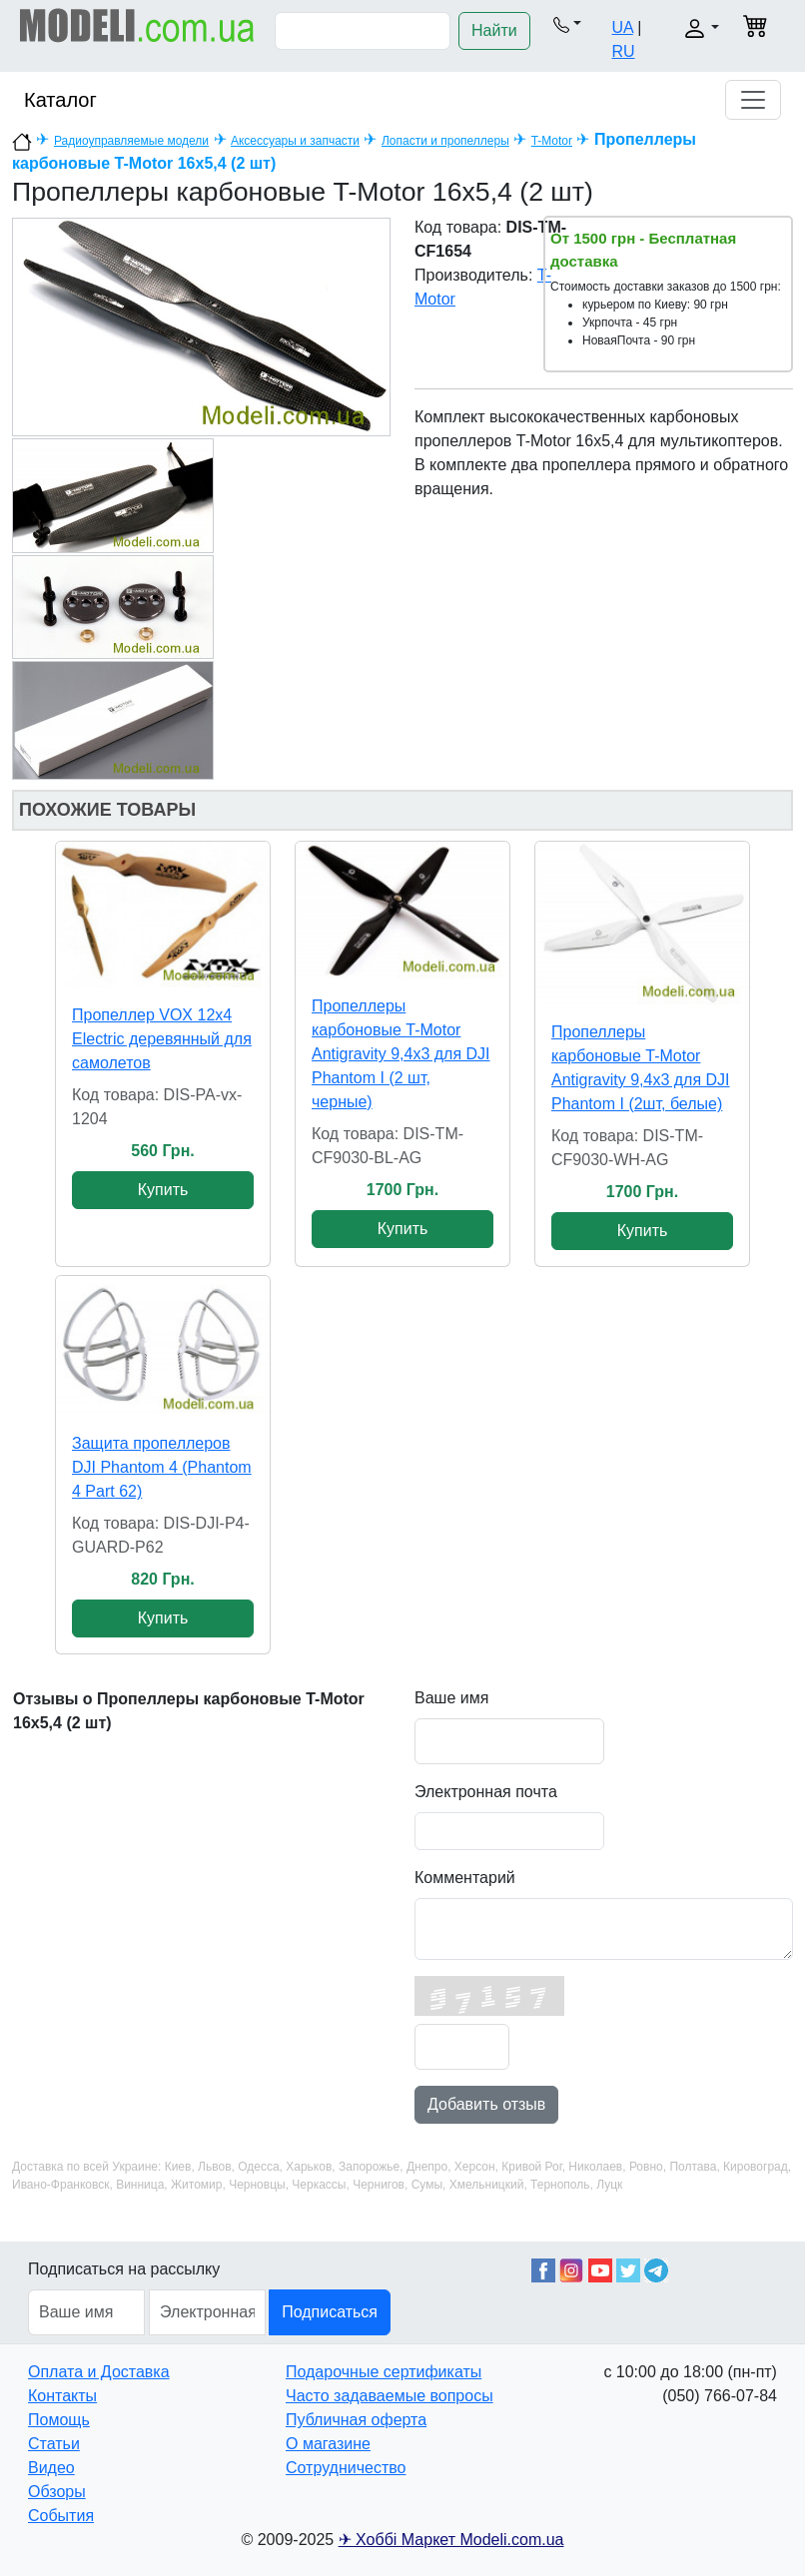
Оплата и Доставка (99, 2371)
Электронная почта (485, 1791)
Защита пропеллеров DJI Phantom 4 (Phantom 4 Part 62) (162, 1467)
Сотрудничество (346, 2467)
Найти (494, 30)
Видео (51, 2467)
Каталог (60, 100)
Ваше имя (451, 1697)
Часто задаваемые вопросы (389, 2395)
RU (622, 51)
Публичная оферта (356, 2419)
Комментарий (464, 1877)
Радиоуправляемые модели (131, 141)
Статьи (54, 2443)
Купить (163, 1189)
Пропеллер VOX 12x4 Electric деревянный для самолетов (162, 1038)
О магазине (328, 2443)
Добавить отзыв (486, 2104)
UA (621, 27)
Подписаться (330, 2311)
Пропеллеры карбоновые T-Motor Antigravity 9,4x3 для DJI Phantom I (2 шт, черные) (401, 1053)
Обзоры (57, 2491)
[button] (567, 24)
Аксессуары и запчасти (295, 141)
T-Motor (551, 141)
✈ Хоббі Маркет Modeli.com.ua (451, 2539)
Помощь (59, 2419)
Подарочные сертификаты (383, 2371)
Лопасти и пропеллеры (445, 141)
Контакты (62, 2395)
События (61, 2515)
